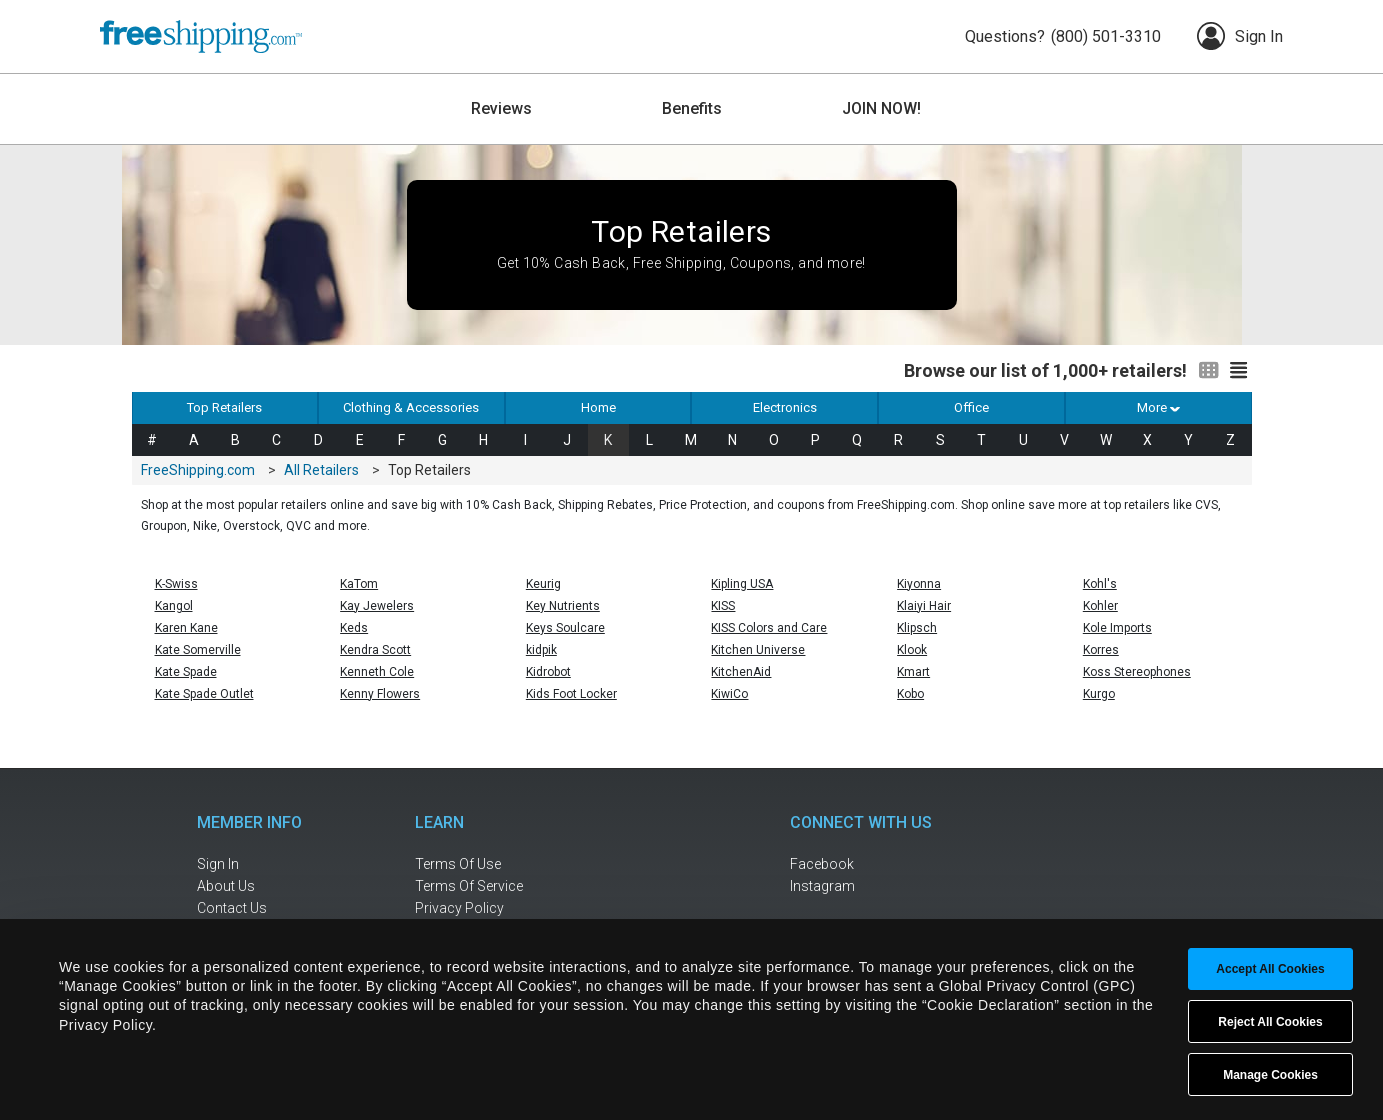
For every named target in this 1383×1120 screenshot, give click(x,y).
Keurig (543, 584)
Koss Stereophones (1137, 672)
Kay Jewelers (377, 606)
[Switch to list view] (1239, 371)
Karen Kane (186, 628)
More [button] (1158, 407)
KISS (723, 606)
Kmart (913, 672)
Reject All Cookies (1270, 1022)
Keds (354, 628)
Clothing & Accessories (411, 407)
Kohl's (1100, 584)
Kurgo (1099, 694)
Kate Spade (186, 672)
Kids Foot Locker (571, 694)
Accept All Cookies (1270, 969)
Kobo (910, 694)
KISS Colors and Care (769, 628)
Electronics (785, 407)
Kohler (1100, 606)
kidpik (541, 650)
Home (598, 407)
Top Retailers (224, 407)
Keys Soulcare (565, 628)
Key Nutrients (563, 606)
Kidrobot (548, 672)
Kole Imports (1117, 628)
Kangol (174, 606)
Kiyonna (919, 584)
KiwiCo (729, 694)
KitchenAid (741, 672)
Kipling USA (742, 584)
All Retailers (321, 470)
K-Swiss (176, 584)
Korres (1101, 650)
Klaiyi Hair (924, 606)
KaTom (359, 584)
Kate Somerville (198, 650)
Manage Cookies (1270, 1075)
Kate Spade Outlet (204, 694)
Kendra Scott (375, 650)
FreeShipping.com (198, 470)
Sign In (1240, 36)
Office (971, 407)
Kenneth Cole (377, 672)
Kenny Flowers (380, 694)
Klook (912, 650)
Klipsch (917, 628)
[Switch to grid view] (1209, 371)
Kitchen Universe (758, 650)
